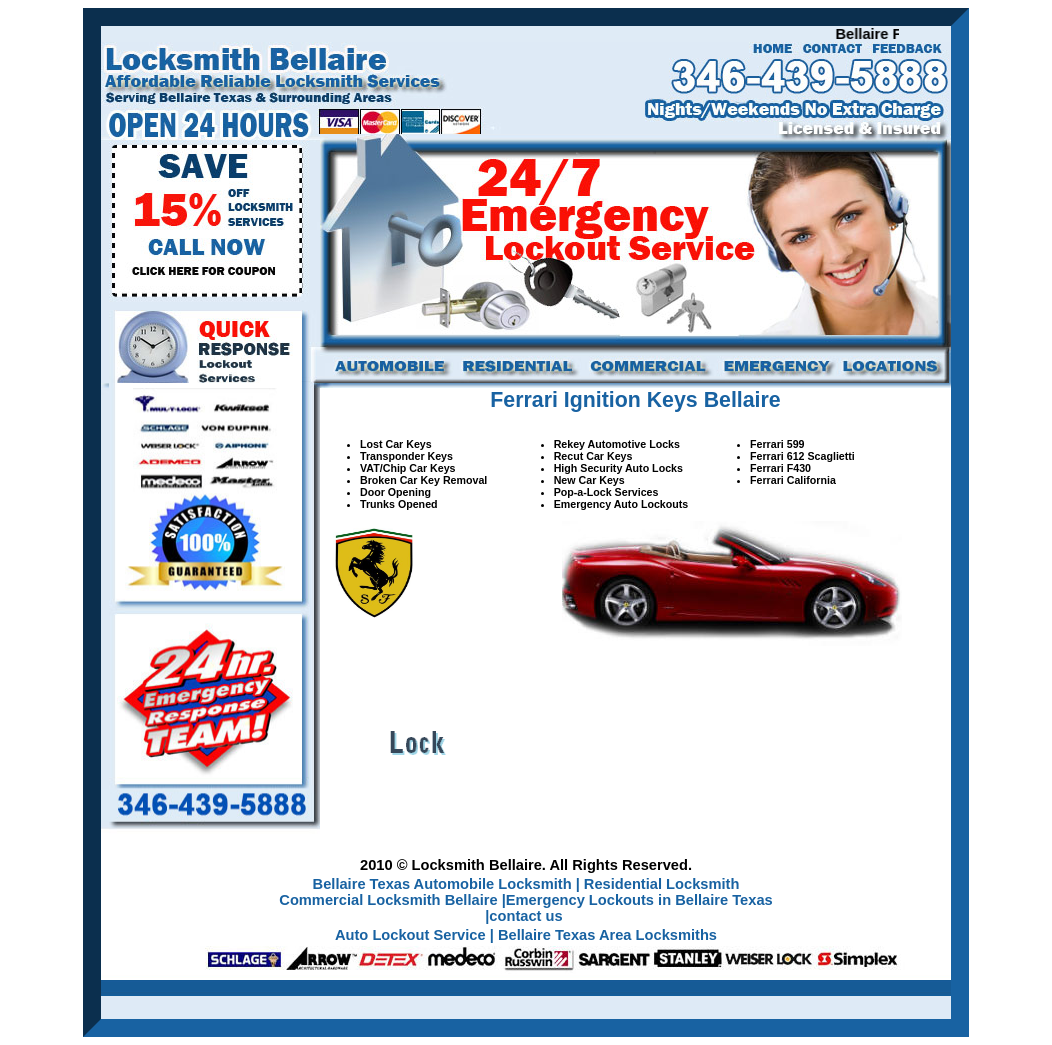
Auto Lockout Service (412, 935)
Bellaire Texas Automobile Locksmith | (446, 884)
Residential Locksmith (662, 884)
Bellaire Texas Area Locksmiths (607, 935)
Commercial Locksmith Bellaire (390, 900)
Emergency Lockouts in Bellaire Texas (639, 900)
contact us (525, 916)
